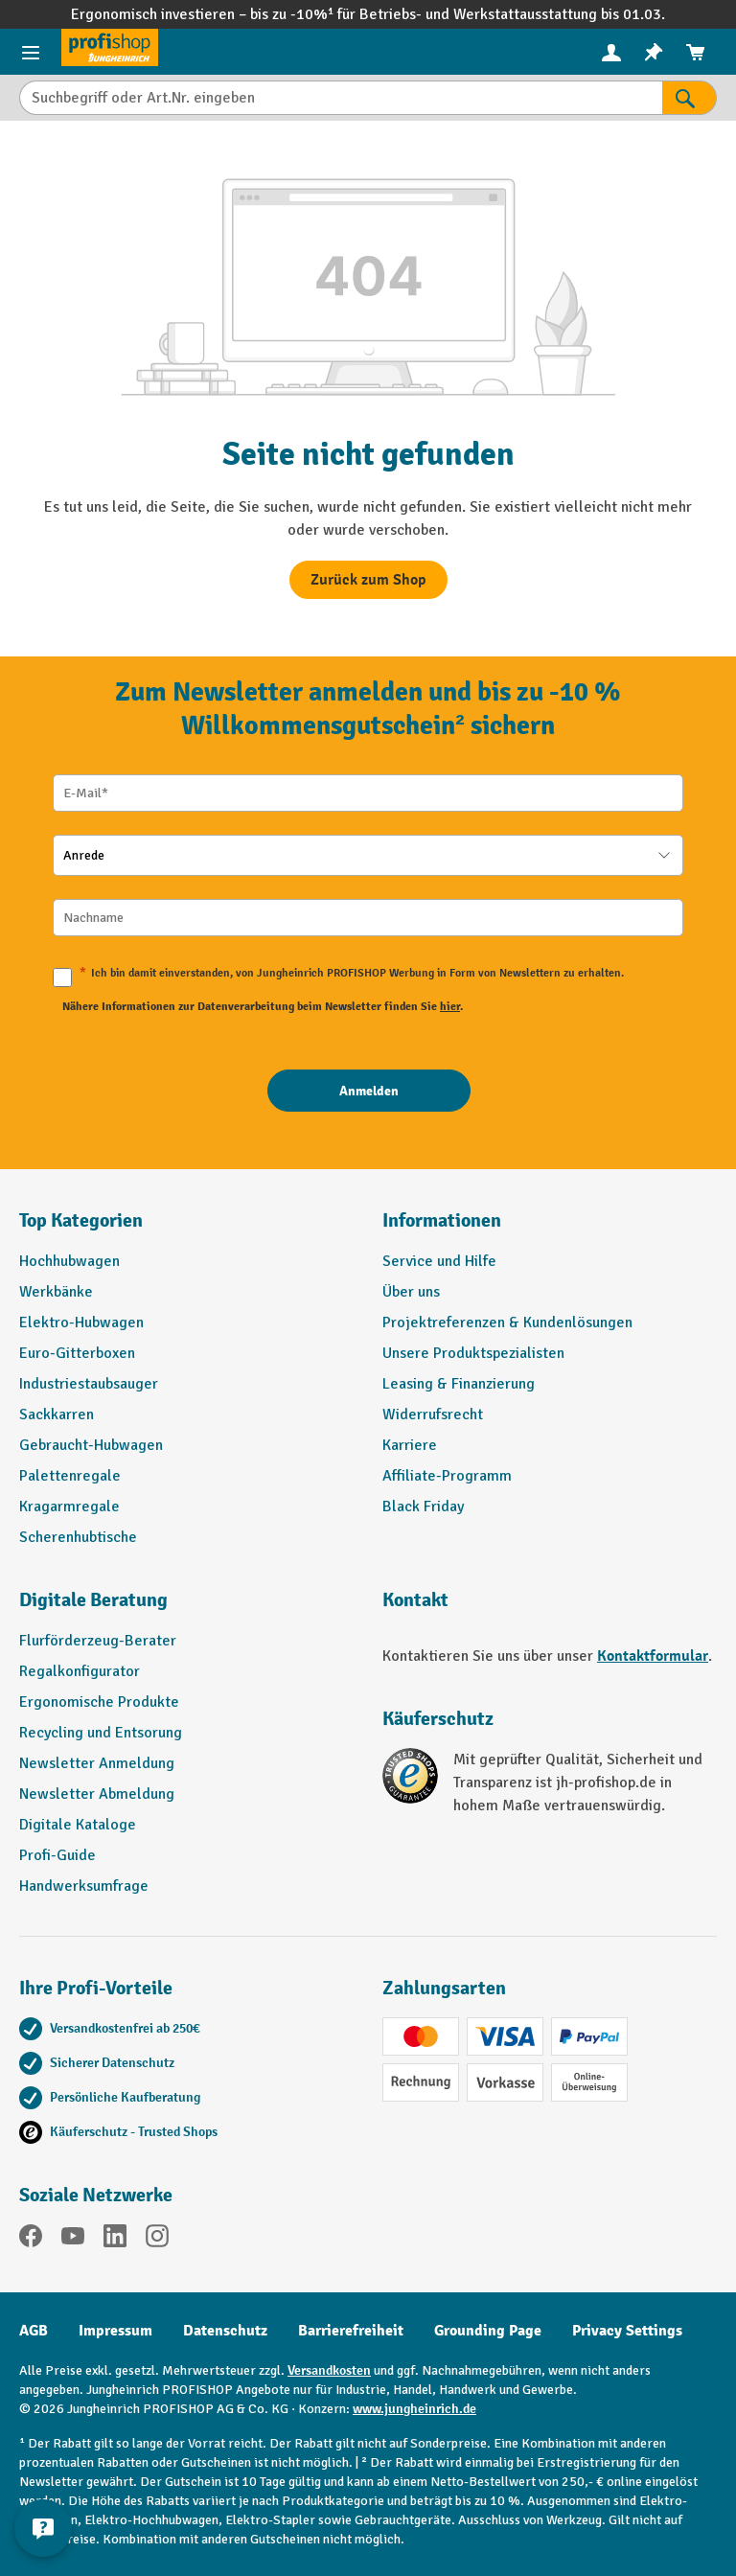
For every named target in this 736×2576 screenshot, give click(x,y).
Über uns (411, 1291)
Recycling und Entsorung (100, 1732)
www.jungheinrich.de (414, 2409)
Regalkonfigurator (79, 1671)
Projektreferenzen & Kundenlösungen (507, 1322)
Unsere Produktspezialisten (473, 1353)
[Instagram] (157, 2239)
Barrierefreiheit (350, 2330)
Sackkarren (56, 1414)
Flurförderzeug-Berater (97, 1640)
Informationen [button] (441, 1220)
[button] (186, 1608)
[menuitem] (611, 52)
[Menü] (30, 52)
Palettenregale (70, 1475)
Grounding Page (487, 2330)
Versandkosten (329, 2370)
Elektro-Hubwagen (81, 1322)
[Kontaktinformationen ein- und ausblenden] (43, 2528)
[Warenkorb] (696, 52)
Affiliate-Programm (447, 1475)
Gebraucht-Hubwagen (91, 1445)
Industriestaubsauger (88, 1383)
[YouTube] (72, 2239)
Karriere (409, 1445)
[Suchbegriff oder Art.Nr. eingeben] (340, 97)
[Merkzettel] (653, 52)
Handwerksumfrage (84, 1886)
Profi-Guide (57, 1855)
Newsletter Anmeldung (96, 1763)
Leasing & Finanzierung (458, 1383)
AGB (33, 2330)
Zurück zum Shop (368, 579)
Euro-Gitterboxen (77, 1353)
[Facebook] (30, 2239)
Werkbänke (56, 1291)
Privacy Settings (627, 2330)
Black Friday (423, 1506)
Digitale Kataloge (77, 1824)
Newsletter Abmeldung (96, 1794)
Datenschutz (225, 2330)
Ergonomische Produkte (99, 1702)
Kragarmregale (69, 1506)
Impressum (115, 2330)
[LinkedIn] (115, 2239)
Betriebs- (392, 14)
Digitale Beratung (93, 1600)
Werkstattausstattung (527, 14)
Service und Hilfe (439, 1261)
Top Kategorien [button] (81, 1220)
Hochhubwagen (69, 1261)
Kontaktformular (652, 1656)
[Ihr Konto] (611, 52)
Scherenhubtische (78, 1537)
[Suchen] (689, 97)
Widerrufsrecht (432, 1414)
